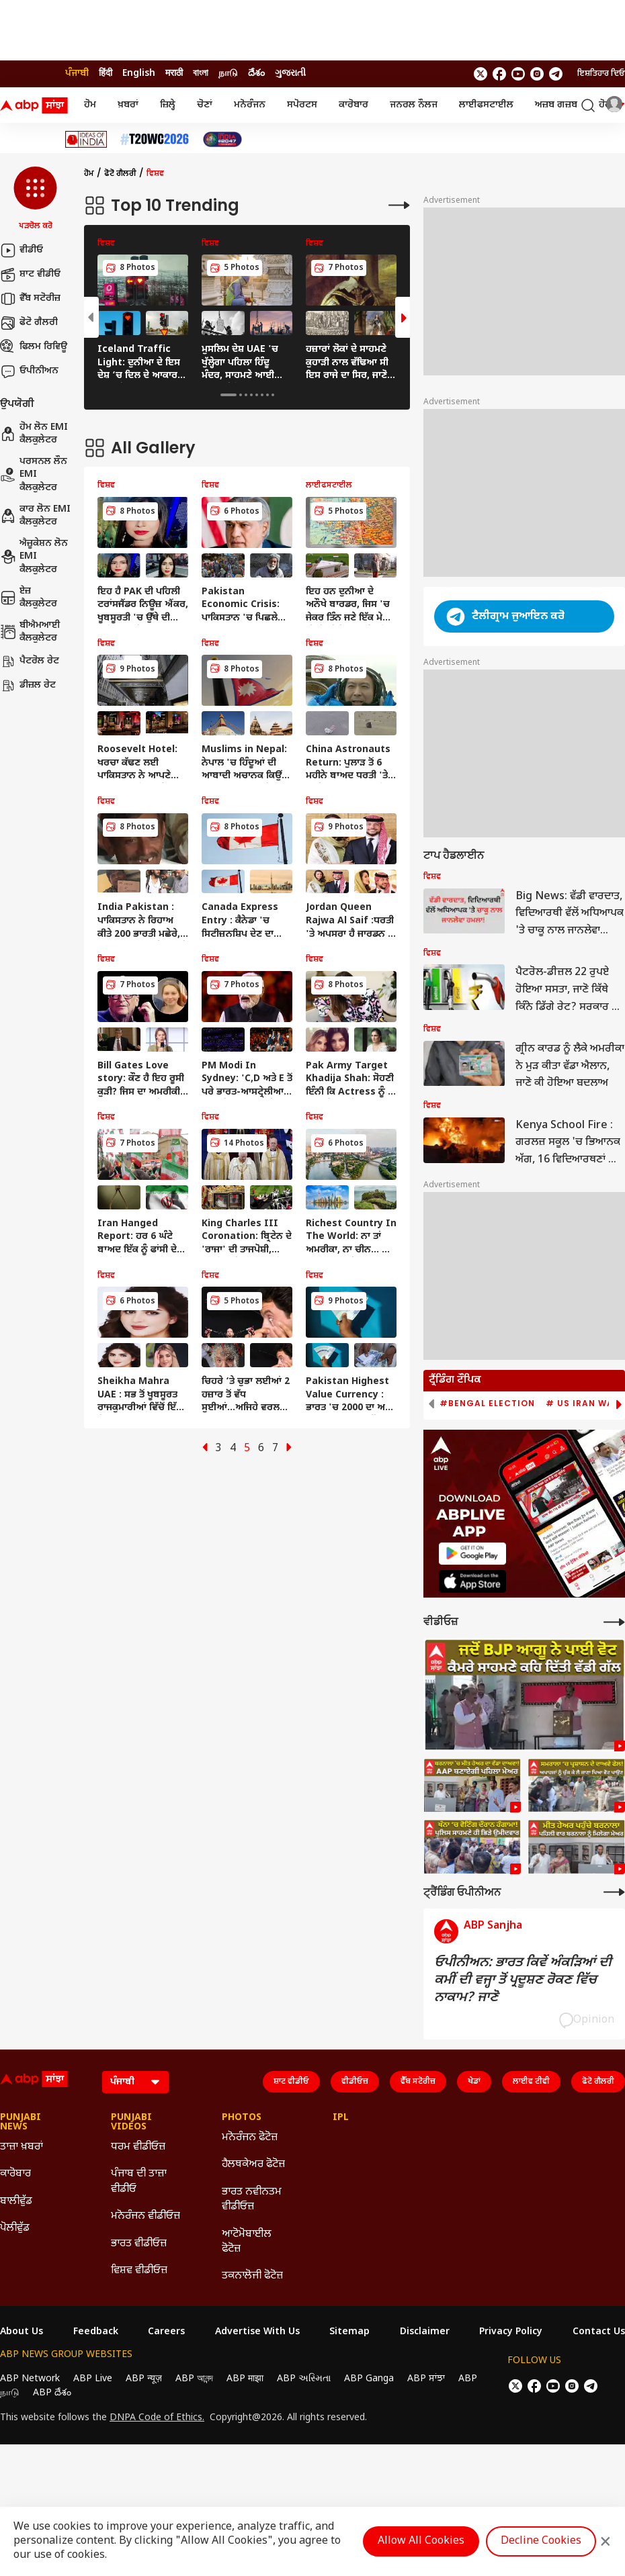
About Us (21, 2332)
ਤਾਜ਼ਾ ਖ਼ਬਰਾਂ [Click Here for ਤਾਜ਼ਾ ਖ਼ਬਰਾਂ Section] (21, 2147)
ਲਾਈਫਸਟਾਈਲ (486, 105)
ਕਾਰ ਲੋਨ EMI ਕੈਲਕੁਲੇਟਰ (35, 516)
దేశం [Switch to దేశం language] (256, 73)
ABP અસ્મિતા (304, 2379)
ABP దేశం (52, 2393)
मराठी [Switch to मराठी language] (174, 73)
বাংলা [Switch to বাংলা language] (200, 73)
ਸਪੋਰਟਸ (302, 105)
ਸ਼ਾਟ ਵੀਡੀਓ (30, 275)
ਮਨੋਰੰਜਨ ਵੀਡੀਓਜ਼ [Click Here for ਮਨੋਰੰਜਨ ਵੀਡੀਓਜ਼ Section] (145, 2216)
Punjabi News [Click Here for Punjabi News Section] (20, 2122)
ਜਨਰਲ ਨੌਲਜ (414, 105)
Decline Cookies (541, 2541)
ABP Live (92, 2379)
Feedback (95, 2332)
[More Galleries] (399, 205)
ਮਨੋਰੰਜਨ (249, 105)
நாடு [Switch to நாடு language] (228, 73)
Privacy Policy (510, 2332)
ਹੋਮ (90, 105)
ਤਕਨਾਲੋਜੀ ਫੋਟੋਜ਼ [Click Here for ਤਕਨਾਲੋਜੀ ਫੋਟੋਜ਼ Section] (252, 2276)
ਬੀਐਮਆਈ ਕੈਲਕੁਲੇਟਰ (30, 632)
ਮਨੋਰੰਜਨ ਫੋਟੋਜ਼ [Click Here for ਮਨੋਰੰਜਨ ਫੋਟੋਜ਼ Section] (250, 2138)
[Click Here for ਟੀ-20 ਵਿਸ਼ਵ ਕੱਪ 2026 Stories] (154, 139)
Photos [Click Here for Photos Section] (241, 2118)
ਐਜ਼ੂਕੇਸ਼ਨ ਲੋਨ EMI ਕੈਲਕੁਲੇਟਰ (34, 556)
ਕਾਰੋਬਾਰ (353, 105)
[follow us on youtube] (518, 74)
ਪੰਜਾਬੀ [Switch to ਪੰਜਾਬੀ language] (77, 73)
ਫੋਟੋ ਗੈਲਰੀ (29, 323)
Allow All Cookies (421, 2541)
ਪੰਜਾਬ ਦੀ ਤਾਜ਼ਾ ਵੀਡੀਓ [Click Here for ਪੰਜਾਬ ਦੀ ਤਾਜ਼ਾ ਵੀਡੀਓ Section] (139, 2181)
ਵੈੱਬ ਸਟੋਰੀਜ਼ (30, 299)
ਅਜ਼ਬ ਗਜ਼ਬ (556, 105)
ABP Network (30, 2379)
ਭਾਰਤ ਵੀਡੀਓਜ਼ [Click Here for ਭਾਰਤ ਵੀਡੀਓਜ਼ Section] (139, 2244)
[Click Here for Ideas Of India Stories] (86, 139)
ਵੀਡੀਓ (21, 250)
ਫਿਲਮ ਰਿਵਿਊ (33, 347)
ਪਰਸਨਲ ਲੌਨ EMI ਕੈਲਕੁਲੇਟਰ (33, 474)
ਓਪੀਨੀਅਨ (29, 371)
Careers (166, 2332)
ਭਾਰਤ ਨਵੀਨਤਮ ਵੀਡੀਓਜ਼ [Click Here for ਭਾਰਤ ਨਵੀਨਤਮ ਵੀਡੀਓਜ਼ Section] (252, 2199)
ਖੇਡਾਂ (474, 2081)
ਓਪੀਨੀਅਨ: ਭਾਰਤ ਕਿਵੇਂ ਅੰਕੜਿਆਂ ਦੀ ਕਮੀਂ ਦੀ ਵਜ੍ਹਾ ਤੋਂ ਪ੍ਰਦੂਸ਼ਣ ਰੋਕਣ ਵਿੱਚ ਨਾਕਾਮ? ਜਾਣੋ (523, 1980)
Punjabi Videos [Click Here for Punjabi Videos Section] (131, 2122)
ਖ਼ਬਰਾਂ (128, 105)
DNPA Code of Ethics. (157, 2418)
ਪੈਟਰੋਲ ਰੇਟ (29, 661)
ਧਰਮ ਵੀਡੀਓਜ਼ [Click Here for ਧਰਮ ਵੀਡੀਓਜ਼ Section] (138, 2147)
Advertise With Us (257, 2332)
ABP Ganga (369, 2379)
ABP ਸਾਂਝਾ (426, 2379)
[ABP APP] (472, 1554)
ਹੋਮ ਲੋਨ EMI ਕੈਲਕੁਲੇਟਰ (34, 434)
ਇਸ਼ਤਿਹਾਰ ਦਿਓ (601, 73)
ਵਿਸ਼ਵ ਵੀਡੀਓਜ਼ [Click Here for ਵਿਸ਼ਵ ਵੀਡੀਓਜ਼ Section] (139, 2271)
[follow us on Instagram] (537, 74)
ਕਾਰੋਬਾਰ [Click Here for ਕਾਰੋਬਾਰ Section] (15, 2174)
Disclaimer (425, 2332)
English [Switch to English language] (138, 73)
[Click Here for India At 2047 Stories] (222, 139)
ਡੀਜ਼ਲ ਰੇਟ (28, 686)
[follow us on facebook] (499, 74)
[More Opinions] (614, 1892)
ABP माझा (244, 2379)
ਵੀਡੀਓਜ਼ (354, 2081)
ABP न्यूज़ (144, 2379)
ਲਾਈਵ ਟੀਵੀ (531, 2081)
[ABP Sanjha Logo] (35, 105)
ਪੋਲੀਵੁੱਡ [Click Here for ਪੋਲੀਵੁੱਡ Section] (15, 2228)
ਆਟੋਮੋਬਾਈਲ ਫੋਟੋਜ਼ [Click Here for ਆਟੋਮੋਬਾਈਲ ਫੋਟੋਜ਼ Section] (247, 2241)
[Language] (135, 2082)
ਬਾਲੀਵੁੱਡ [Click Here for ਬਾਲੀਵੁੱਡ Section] (16, 2202)
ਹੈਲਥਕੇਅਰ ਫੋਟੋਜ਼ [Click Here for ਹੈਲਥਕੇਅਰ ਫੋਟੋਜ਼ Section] (253, 2165)
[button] (35, 199)
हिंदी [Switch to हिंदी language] (105, 73)
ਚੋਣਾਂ (204, 105)
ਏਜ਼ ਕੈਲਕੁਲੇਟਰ (28, 598)
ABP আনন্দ (194, 2379)
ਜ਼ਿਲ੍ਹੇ (167, 105)
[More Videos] (614, 1622)
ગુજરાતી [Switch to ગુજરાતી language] (290, 73)
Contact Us (599, 2332)
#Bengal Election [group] (487, 1403)
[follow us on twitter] (480, 74)
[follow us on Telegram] (556, 74)
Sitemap (349, 2332)
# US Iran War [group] (583, 1403)
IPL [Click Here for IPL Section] (341, 2118)
